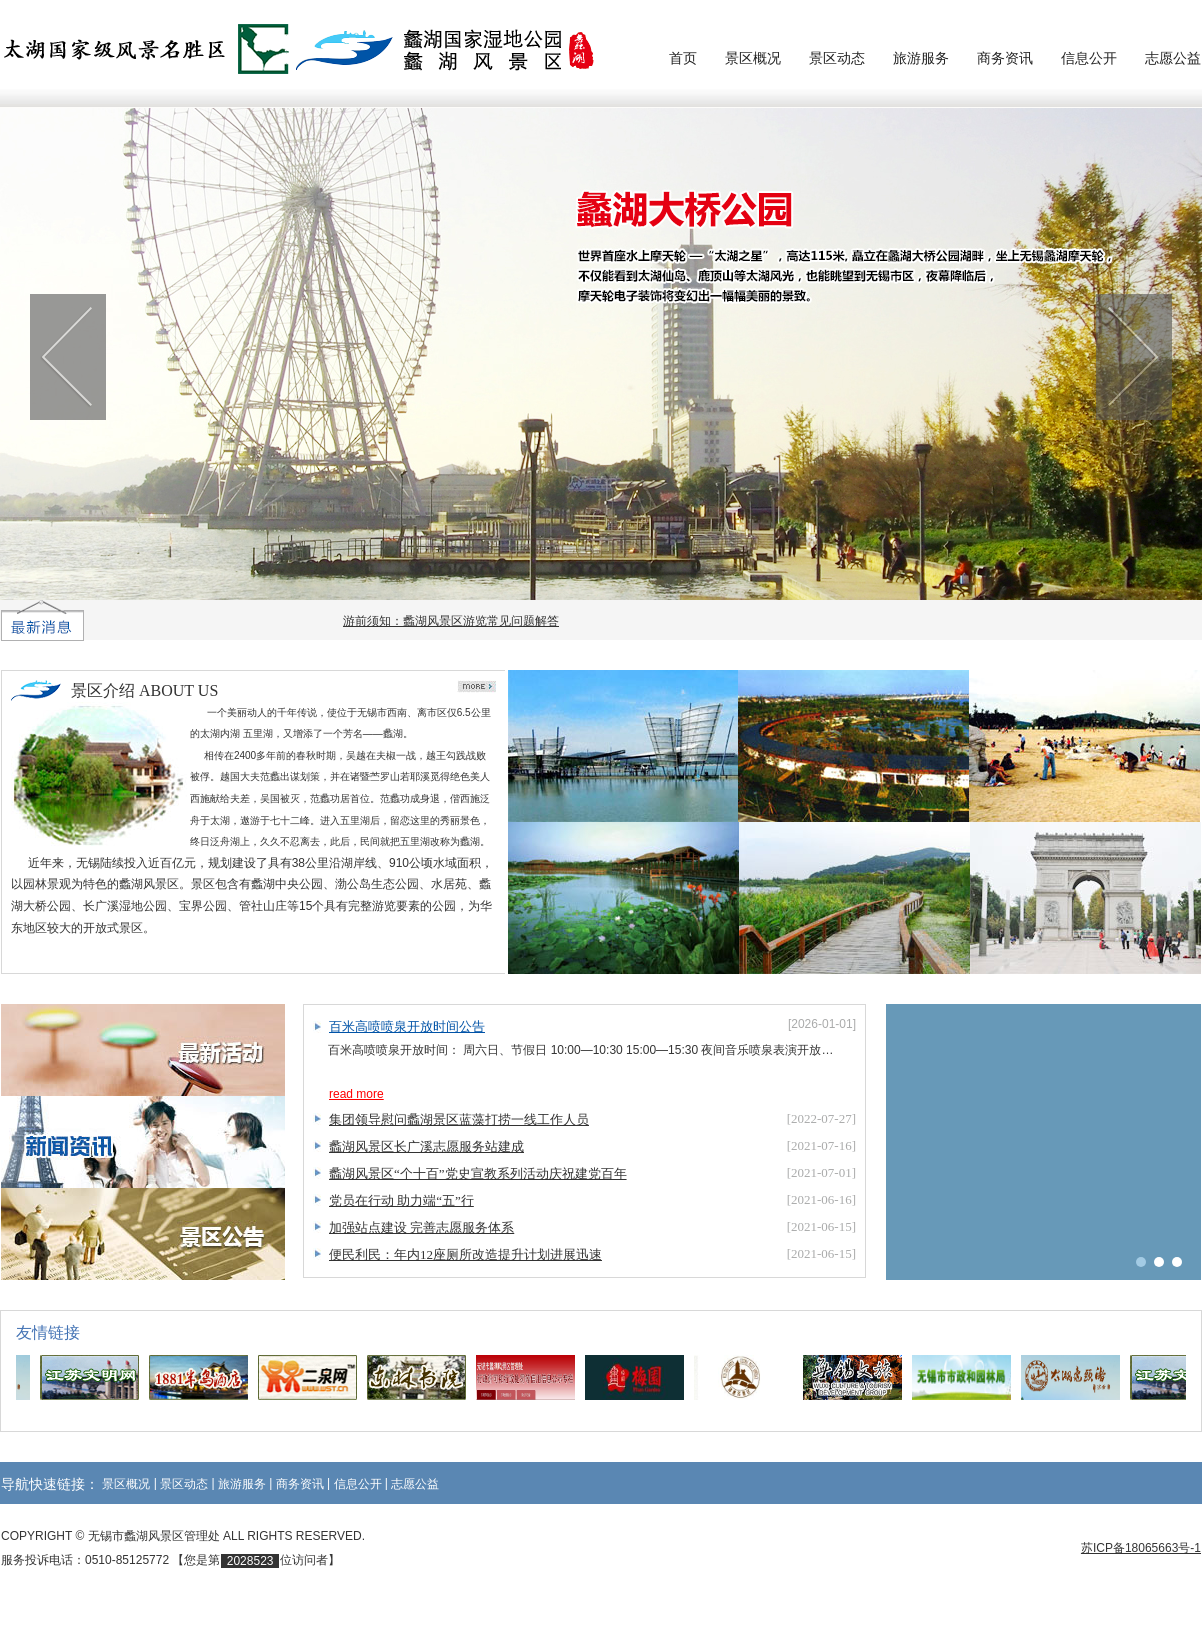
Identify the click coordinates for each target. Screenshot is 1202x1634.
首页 (683, 58)
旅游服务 (921, 58)
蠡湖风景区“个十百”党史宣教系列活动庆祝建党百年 (478, 1173)
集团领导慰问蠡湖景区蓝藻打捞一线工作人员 (459, 1119)
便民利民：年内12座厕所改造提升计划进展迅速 (465, 1254)
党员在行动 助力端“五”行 (401, 1200)
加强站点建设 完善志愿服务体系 (421, 1227)
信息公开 (1089, 58)
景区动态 (837, 58)
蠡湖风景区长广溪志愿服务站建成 (426, 1146)
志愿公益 (1173, 58)
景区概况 (753, 58)
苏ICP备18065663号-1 (1141, 1548)
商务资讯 (1005, 58)
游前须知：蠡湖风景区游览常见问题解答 (456, 621)
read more (356, 1094)
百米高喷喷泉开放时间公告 (407, 1026)
